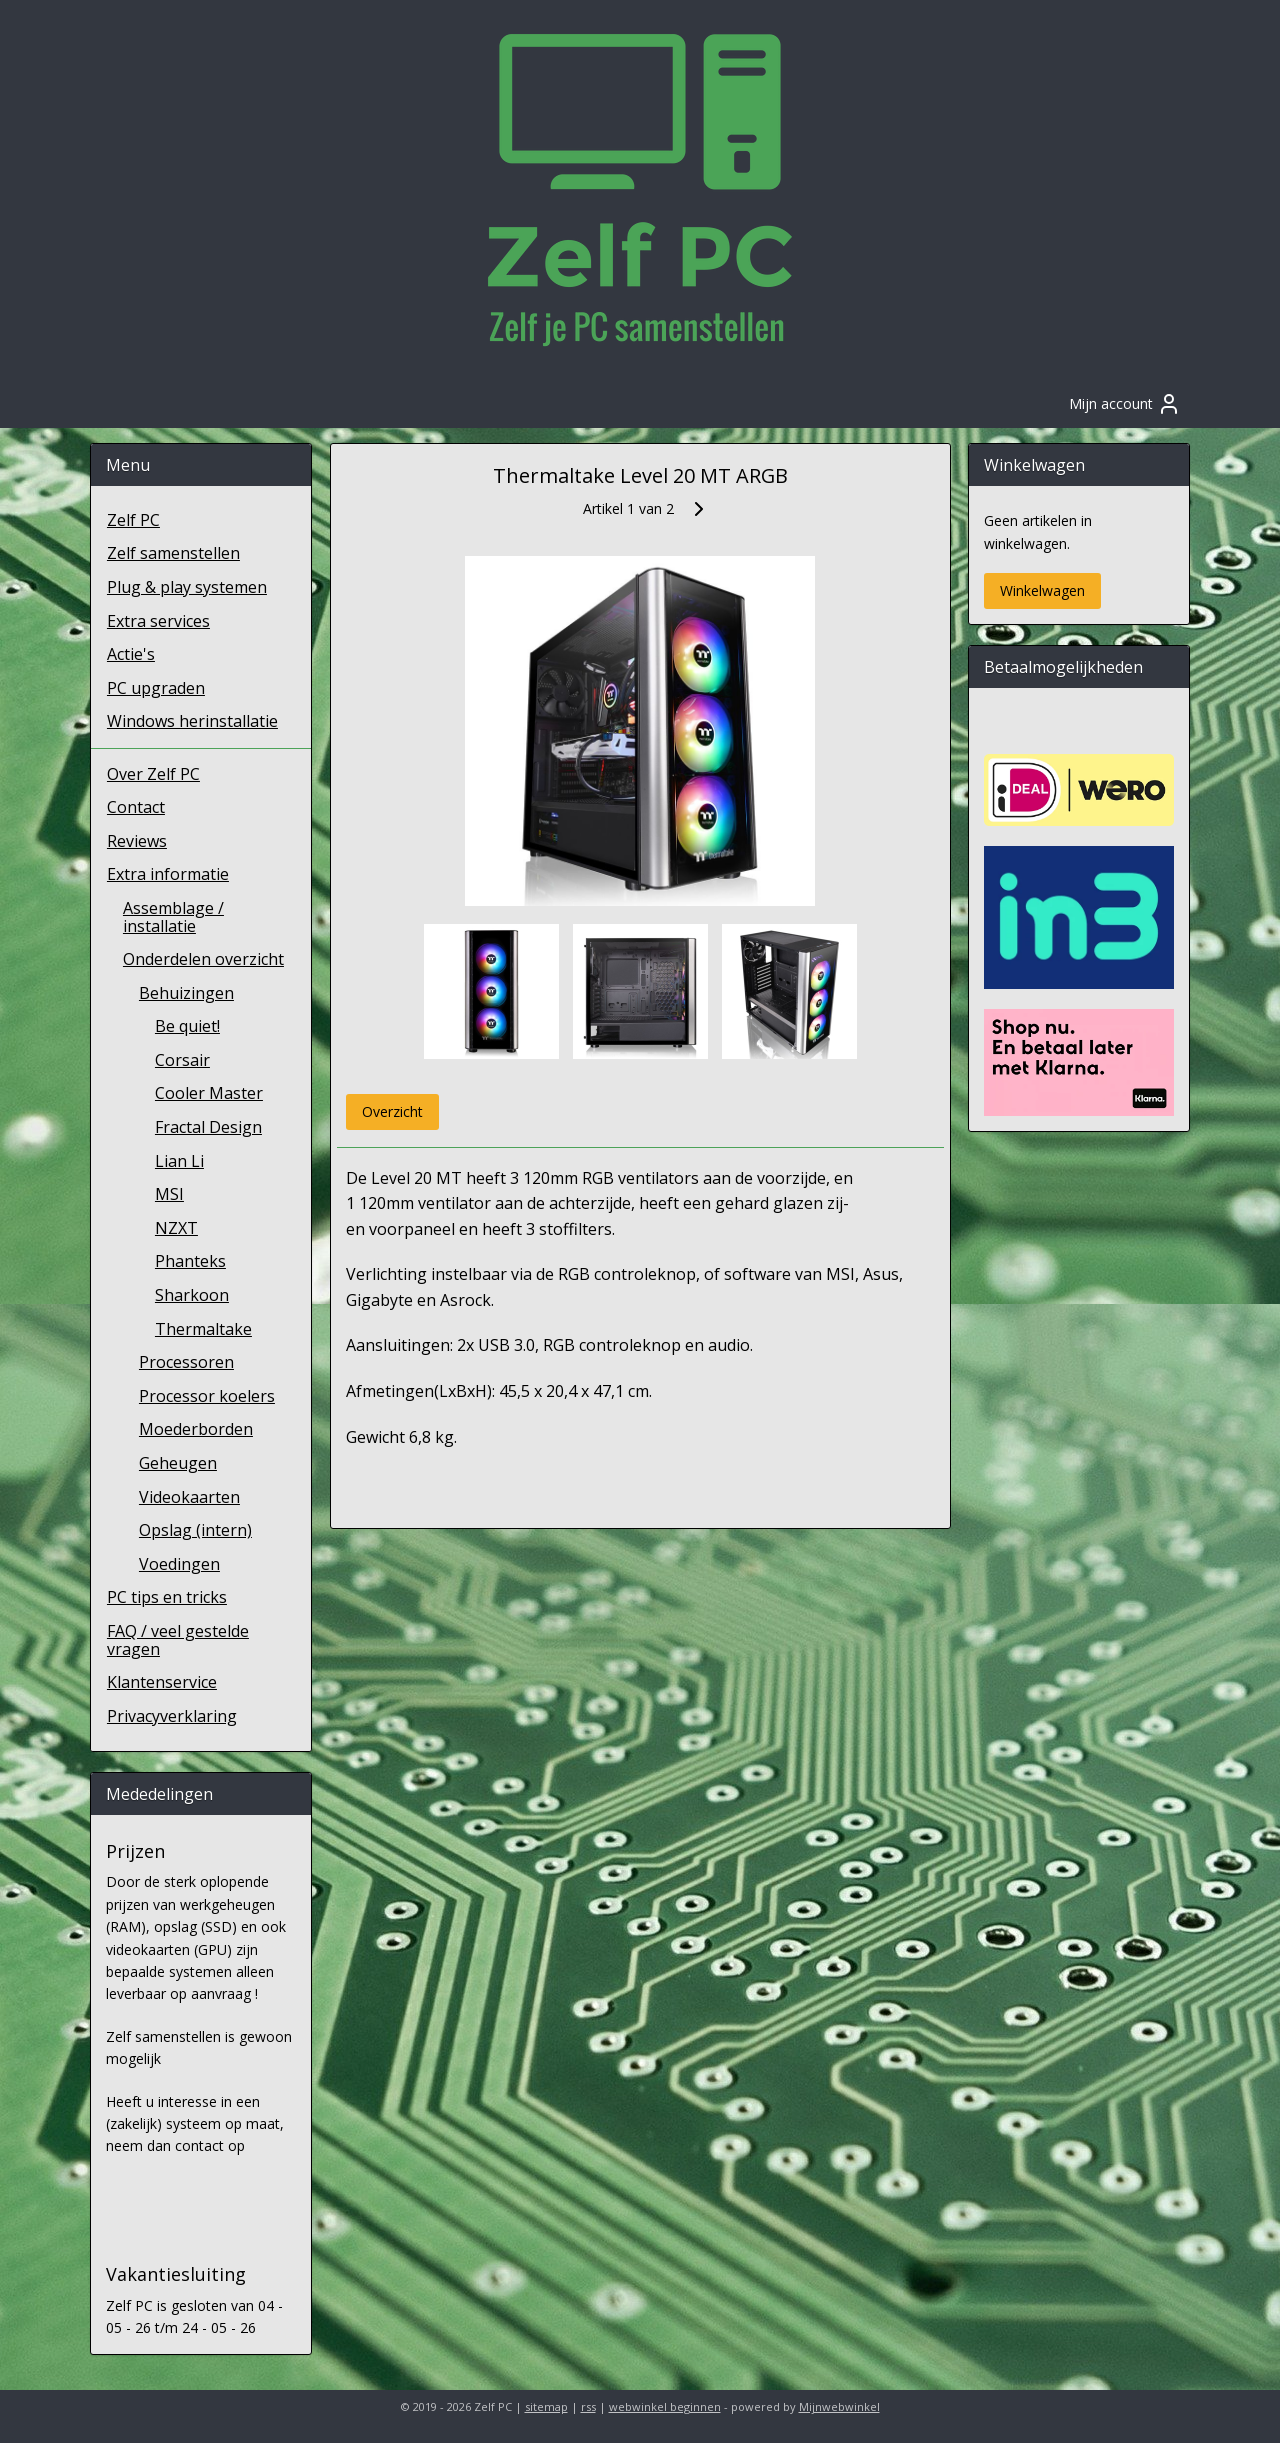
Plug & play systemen (187, 587)
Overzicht (391, 1111)
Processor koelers (207, 1396)
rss (588, 2406)
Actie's (131, 654)
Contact (136, 807)
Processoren (186, 1362)
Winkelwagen (1042, 590)
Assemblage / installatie (173, 917)
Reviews (137, 841)
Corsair (182, 1060)
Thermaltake (203, 1329)
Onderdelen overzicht (203, 959)
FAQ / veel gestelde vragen (178, 1640)
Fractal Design (208, 1127)
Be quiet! (187, 1026)
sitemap (546, 2406)
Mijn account (1125, 404)
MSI (169, 1194)
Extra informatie (168, 874)
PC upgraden (156, 688)
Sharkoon (192, 1295)
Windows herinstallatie (192, 721)
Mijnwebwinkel (839, 2406)
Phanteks (190, 1261)
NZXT (176, 1228)
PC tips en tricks (167, 1597)
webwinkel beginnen (665, 2406)
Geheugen (178, 1463)
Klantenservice (162, 1682)
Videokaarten (189, 1497)
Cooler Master (209, 1093)
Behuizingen (186, 993)
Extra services (158, 621)
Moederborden (196, 1429)
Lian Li (179, 1161)
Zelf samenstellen (173, 553)
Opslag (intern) (195, 1530)
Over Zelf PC (153, 774)
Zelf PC (133, 520)
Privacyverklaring (172, 1716)
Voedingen (179, 1564)
